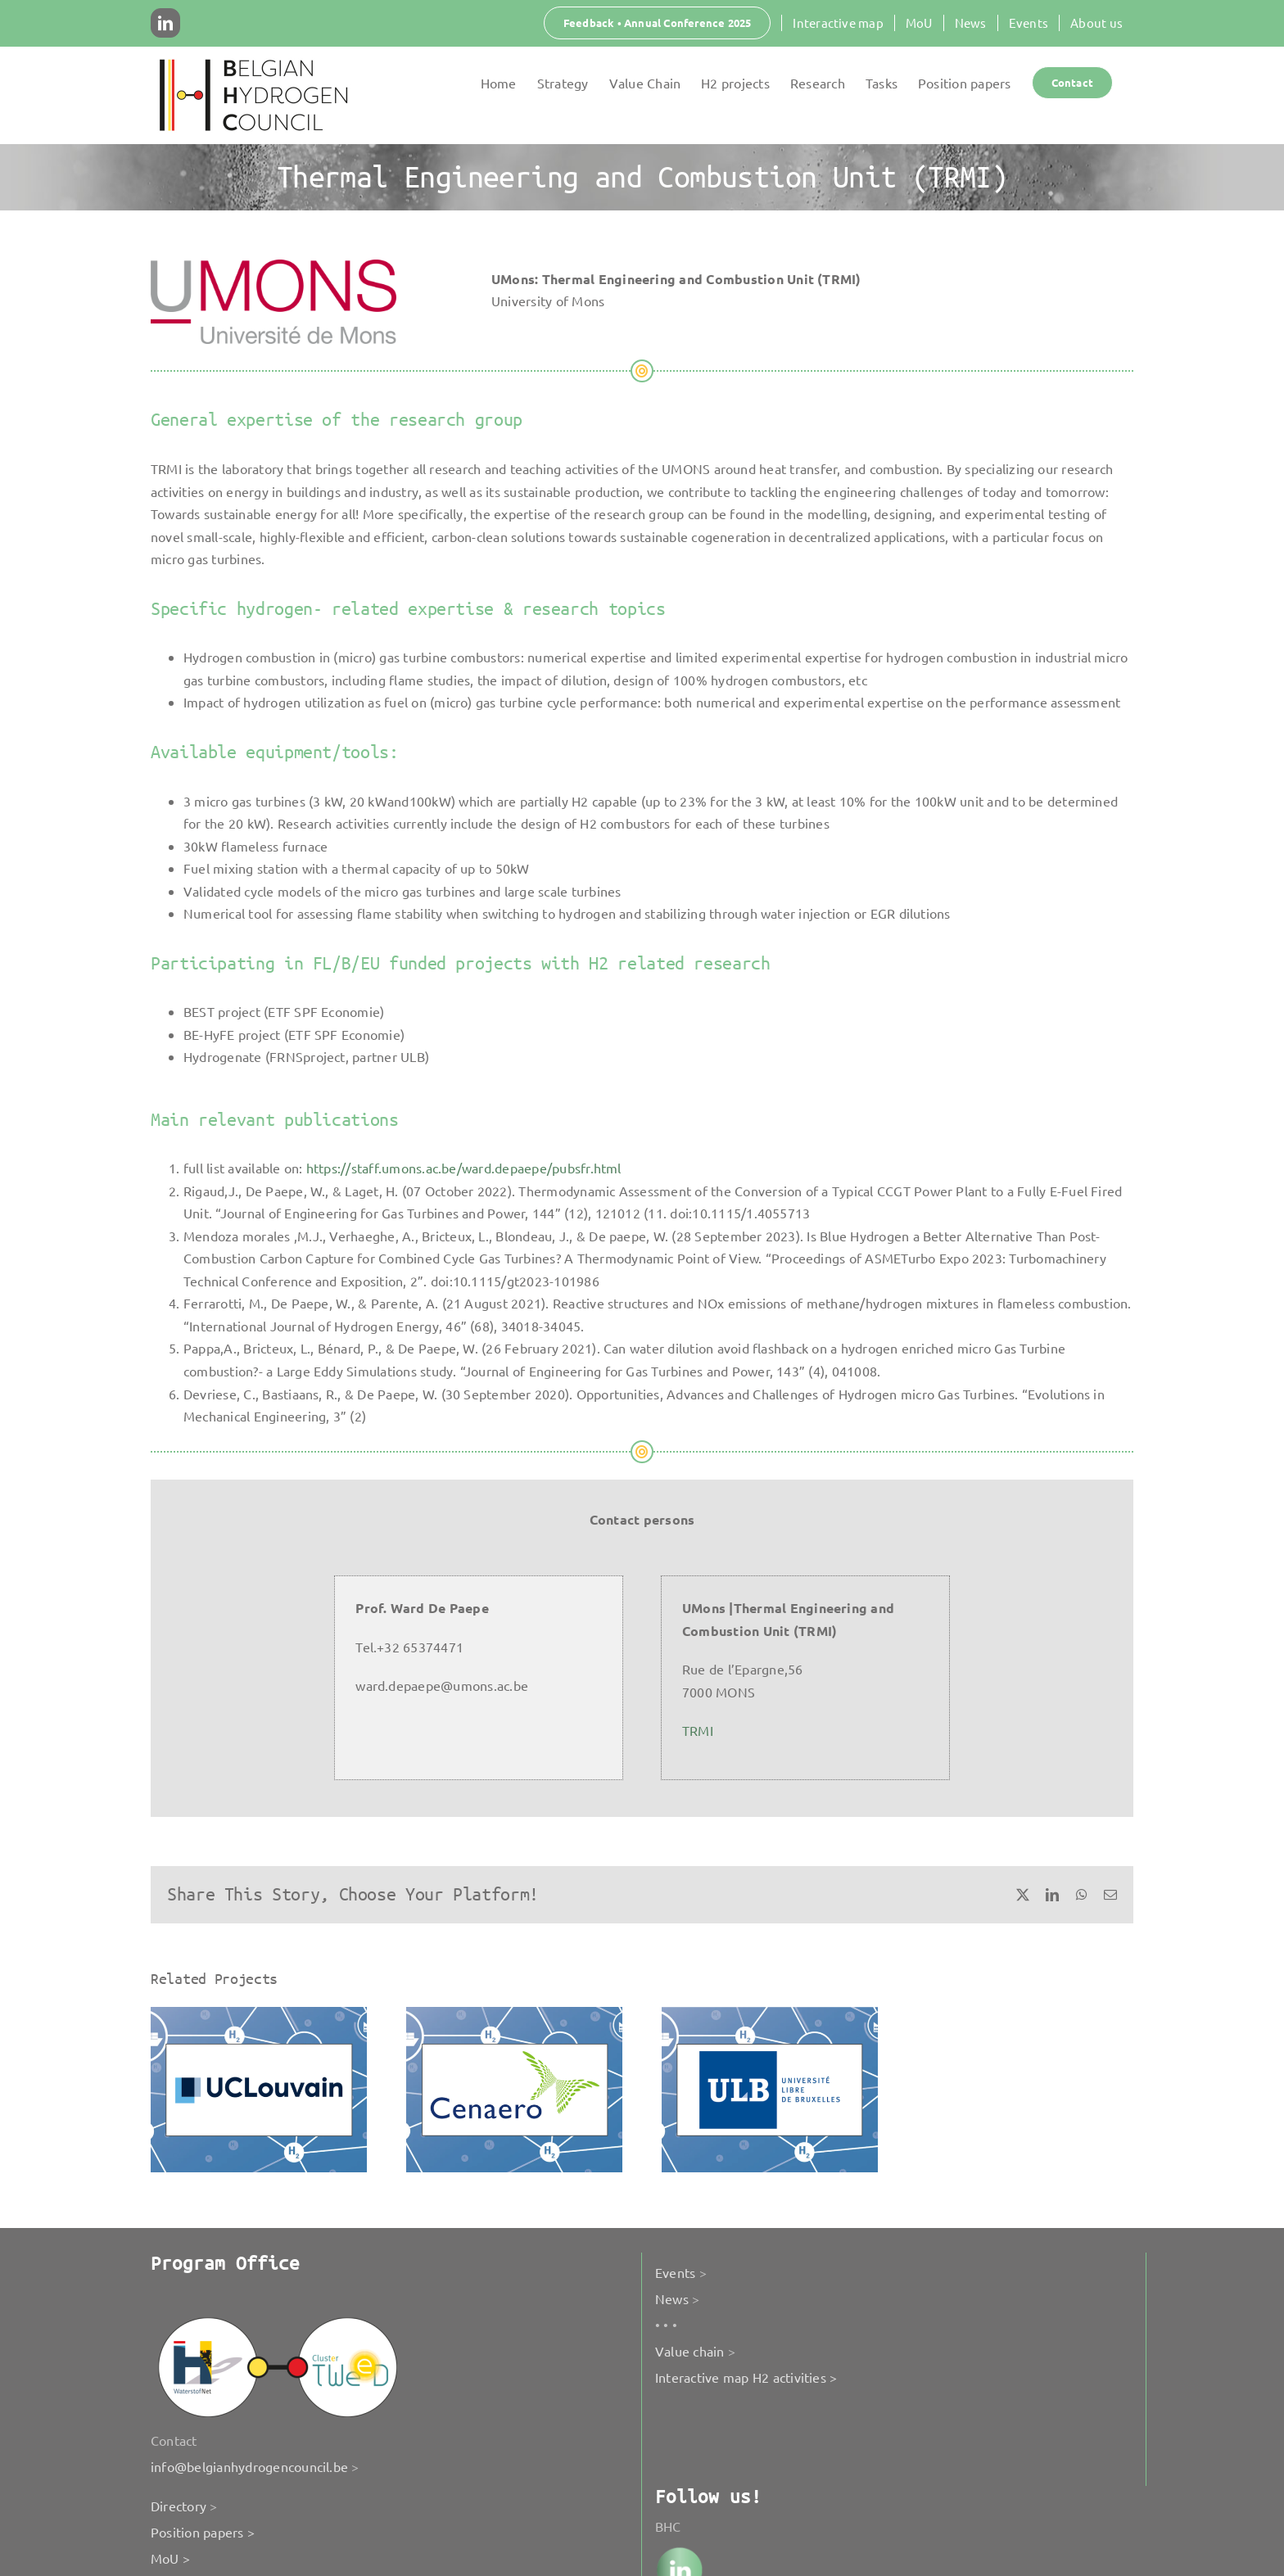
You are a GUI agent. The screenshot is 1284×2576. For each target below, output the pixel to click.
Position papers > (203, 2532)
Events (675, 2272)
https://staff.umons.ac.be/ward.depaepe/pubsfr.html (464, 1167)
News (672, 2298)
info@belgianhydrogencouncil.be (249, 2466)
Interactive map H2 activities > (746, 2377)
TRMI (697, 1730)
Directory (178, 2505)
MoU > (170, 2558)
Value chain (690, 2351)
